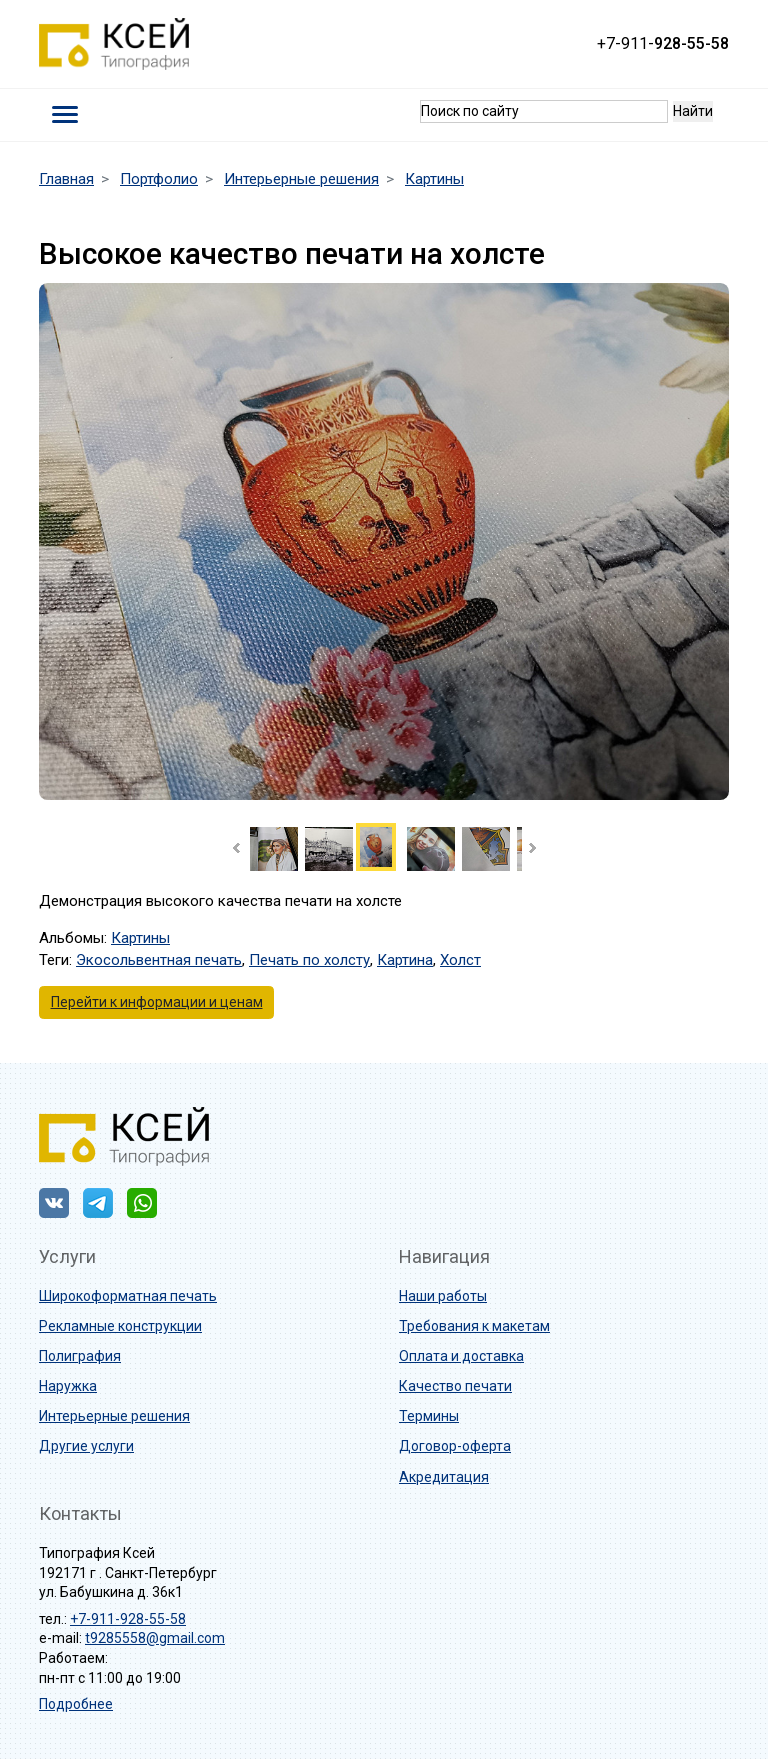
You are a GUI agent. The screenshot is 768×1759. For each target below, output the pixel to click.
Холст (460, 960)
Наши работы (443, 1296)
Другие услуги (86, 1446)
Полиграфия (80, 1356)
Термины (429, 1416)
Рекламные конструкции (120, 1326)
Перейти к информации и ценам (157, 1002)
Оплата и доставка (461, 1356)
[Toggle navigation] (65, 114)
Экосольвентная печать (159, 960)
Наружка (68, 1386)
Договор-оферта (455, 1446)
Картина (405, 960)
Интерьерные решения (114, 1416)
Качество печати (455, 1386)
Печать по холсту (309, 960)
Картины (140, 938)
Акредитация (444, 1477)
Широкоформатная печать (128, 1296)
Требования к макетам (474, 1326)
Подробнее (76, 1704)
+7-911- (663, 43)
